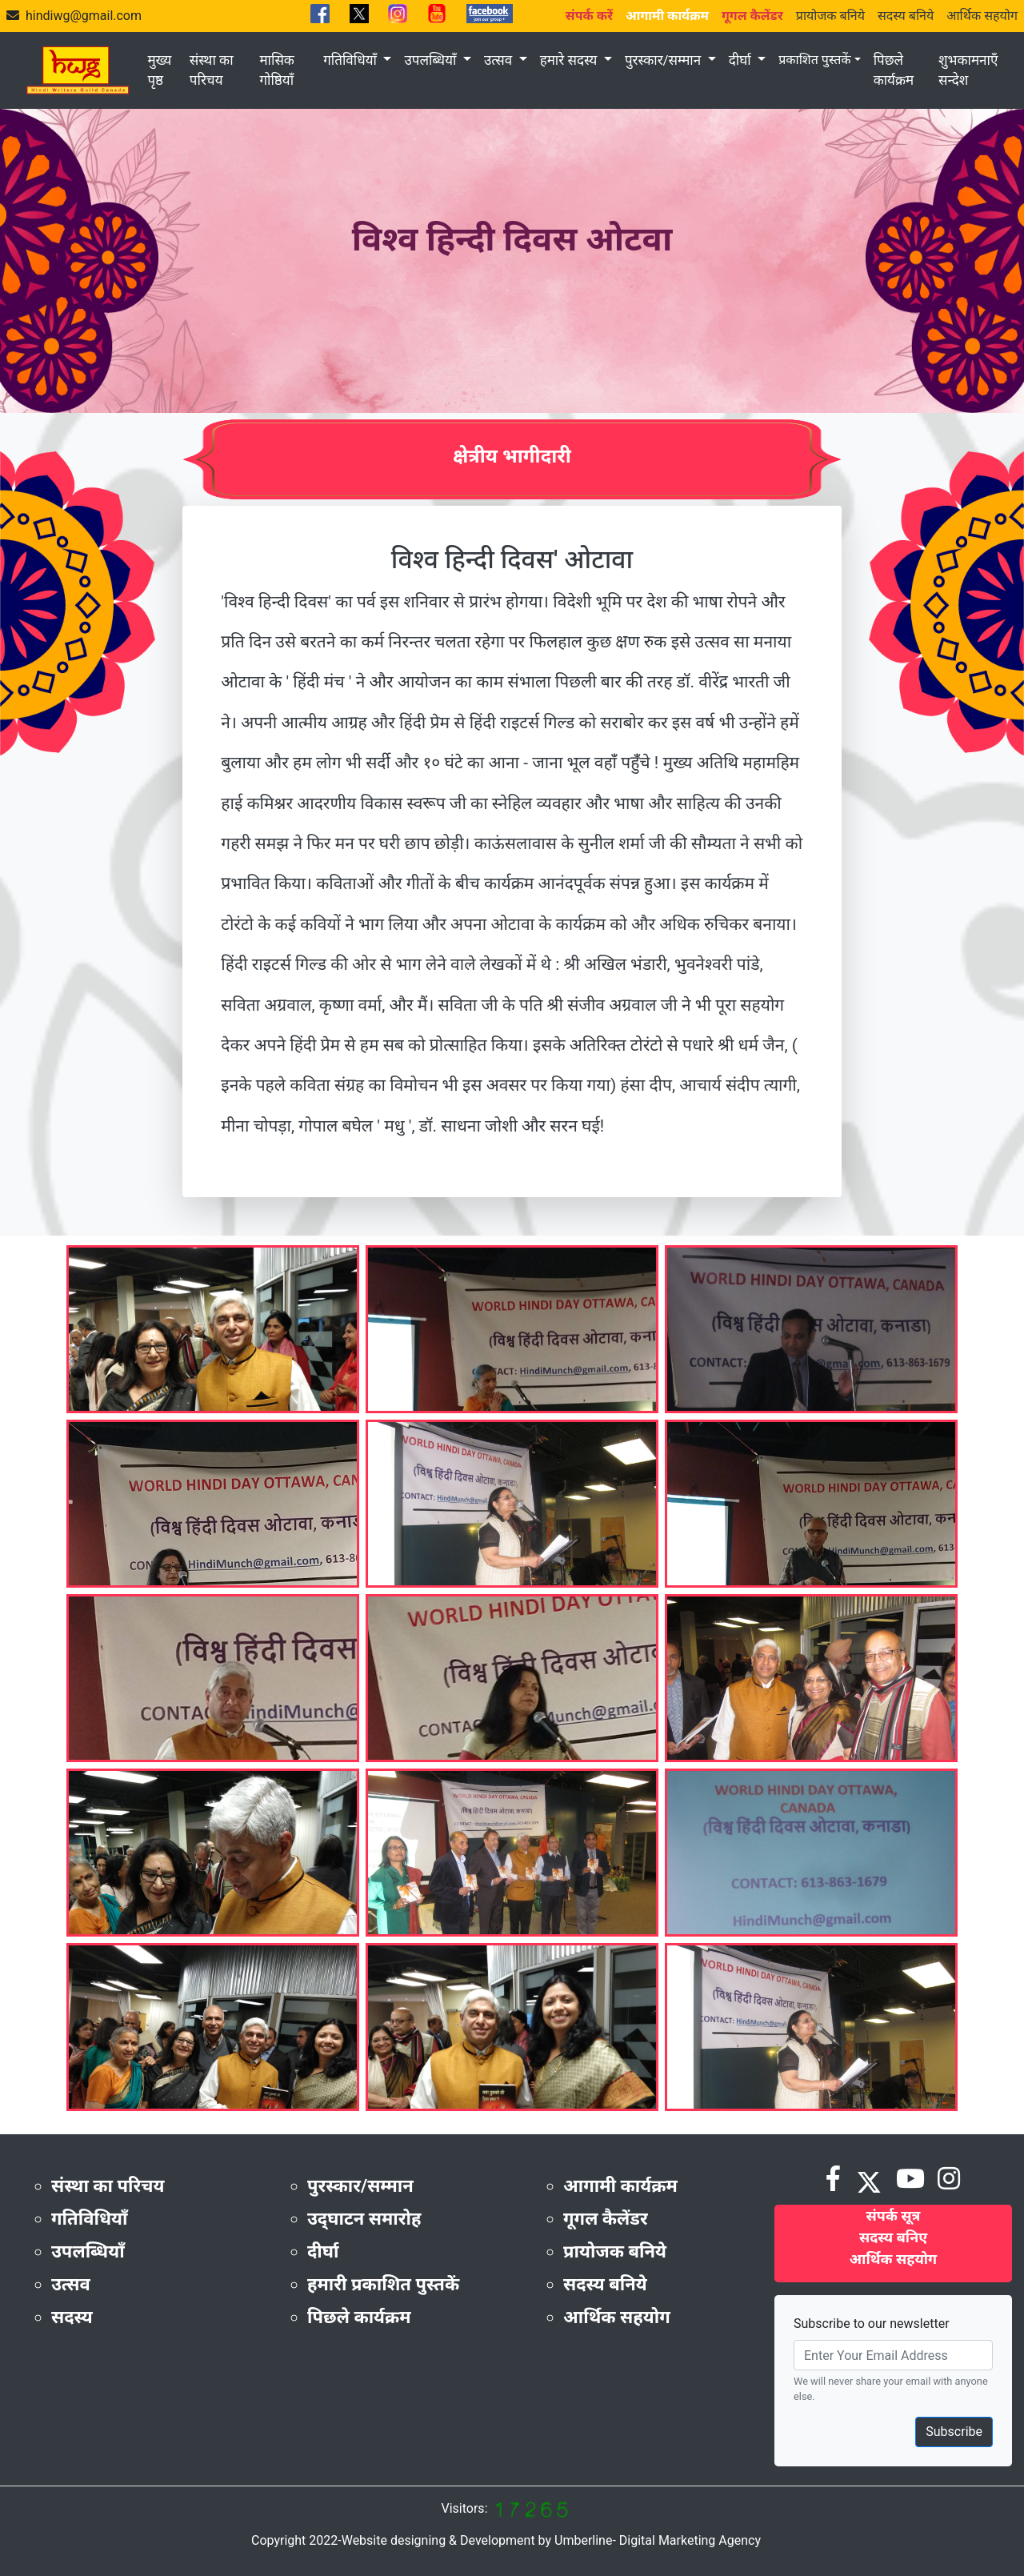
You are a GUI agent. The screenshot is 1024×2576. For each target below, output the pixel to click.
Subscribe (954, 2431)
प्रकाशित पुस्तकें (814, 59)
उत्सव (499, 60)
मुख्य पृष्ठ (159, 70)
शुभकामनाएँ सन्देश (968, 70)
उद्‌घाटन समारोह (364, 2219)
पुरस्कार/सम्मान (664, 60)
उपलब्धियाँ (431, 60)
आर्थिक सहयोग (982, 15)
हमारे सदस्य (570, 60)
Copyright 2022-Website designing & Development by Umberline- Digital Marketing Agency (506, 2540)
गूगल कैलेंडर (605, 2219)
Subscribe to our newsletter (872, 2323)
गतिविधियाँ (351, 60)
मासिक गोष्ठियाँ (276, 70)
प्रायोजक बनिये (830, 15)
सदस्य (72, 2317)
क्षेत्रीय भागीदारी (512, 456)
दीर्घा (741, 60)
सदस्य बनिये (906, 15)
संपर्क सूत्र (893, 2215)
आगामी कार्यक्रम (620, 2186)
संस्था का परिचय (212, 70)
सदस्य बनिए (893, 2237)
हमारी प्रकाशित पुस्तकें (383, 2284)
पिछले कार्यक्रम (894, 70)
